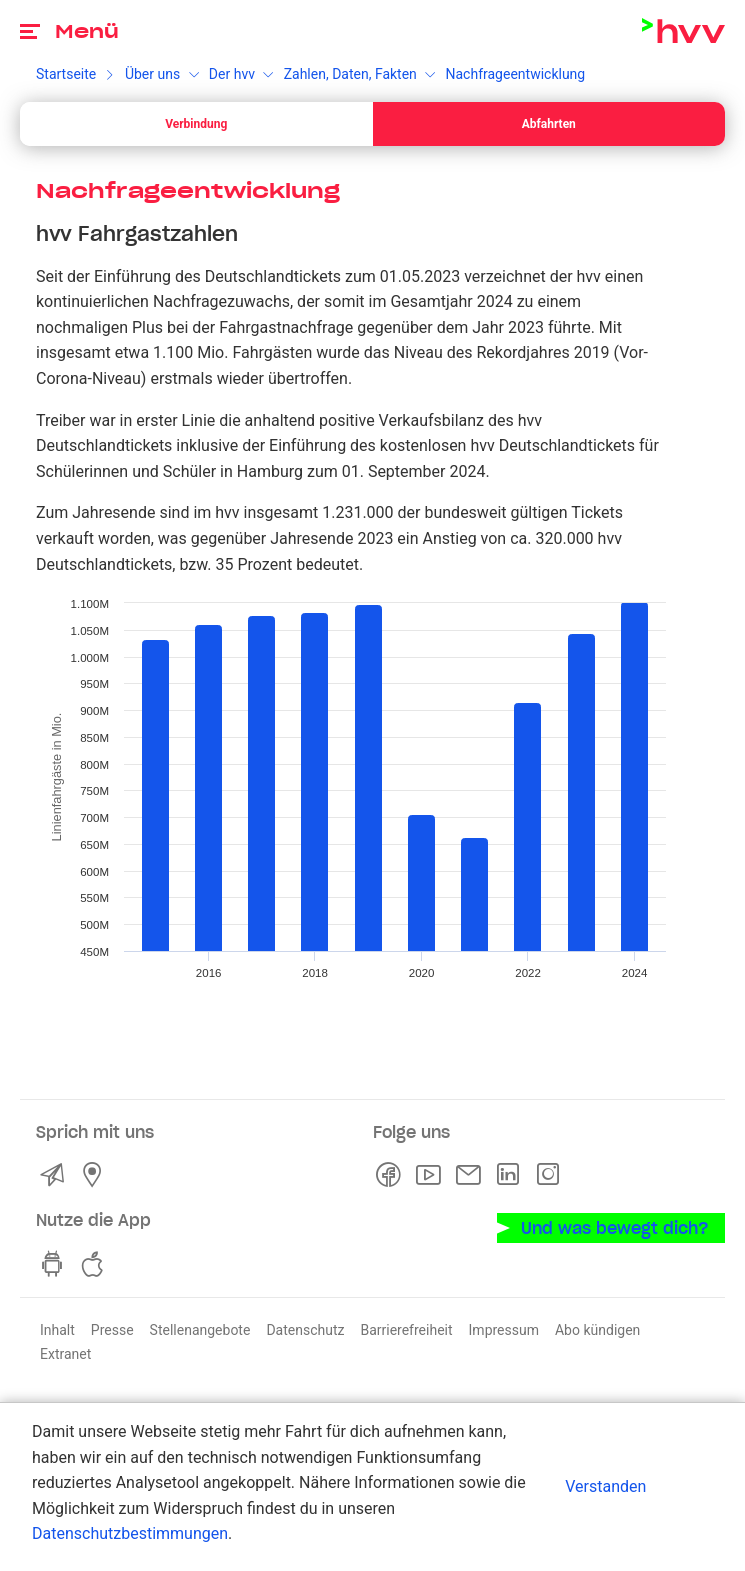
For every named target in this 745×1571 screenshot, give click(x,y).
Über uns (152, 74)
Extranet (65, 1354)
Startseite (66, 74)
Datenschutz (305, 1330)
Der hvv (232, 74)
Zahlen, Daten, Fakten (350, 74)
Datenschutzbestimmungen (130, 1533)
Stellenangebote (200, 1330)
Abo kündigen (597, 1330)
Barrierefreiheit (406, 1330)
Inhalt (57, 1330)
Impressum (504, 1330)
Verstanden (605, 1486)
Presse (112, 1330)
